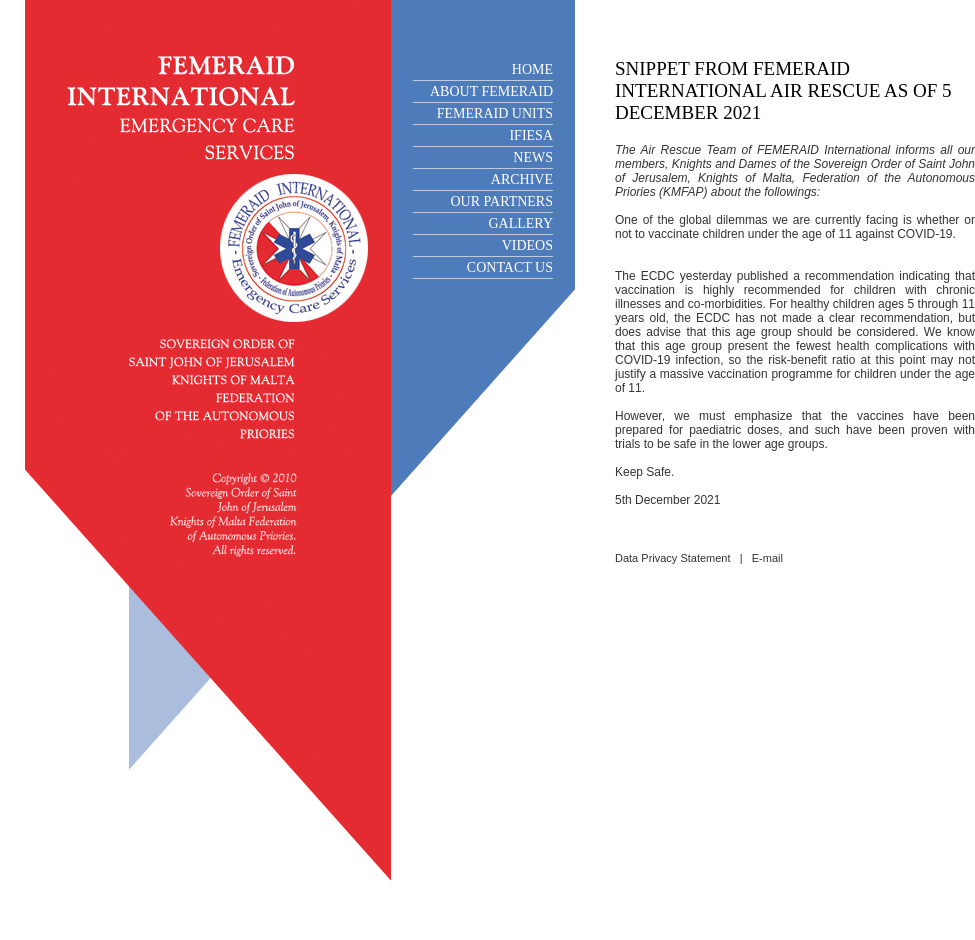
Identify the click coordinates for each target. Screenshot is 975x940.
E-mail (767, 558)
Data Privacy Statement (673, 558)
